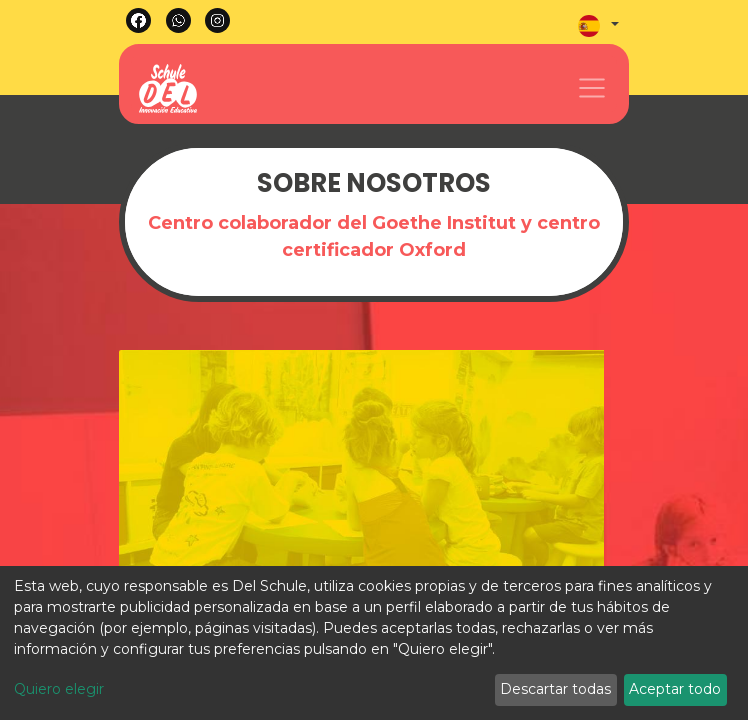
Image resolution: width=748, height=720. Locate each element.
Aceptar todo (675, 689)
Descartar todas (555, 689)
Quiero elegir (59, 689)
